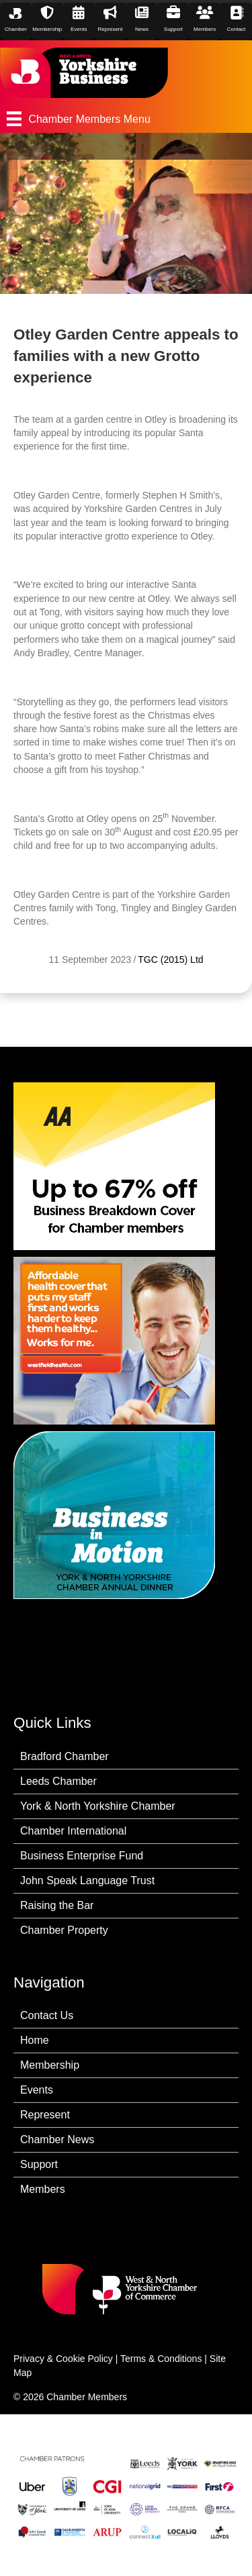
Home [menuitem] (34, 2040)
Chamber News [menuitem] (57, 2139)
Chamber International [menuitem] (73, 1831)
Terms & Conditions (161, 2358)
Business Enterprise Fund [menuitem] (81, 1855)
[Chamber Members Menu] (126, 119)
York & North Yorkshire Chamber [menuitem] (97, 1806)
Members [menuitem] (42, 2189)
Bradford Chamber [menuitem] (64, 1756)
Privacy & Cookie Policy (63, 2358)
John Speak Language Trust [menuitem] (87, 1880)
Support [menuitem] (39, 2164)
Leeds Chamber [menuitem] (58, 1781)
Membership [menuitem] (49, 2065)
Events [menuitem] (36, 2090)
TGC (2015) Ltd (170, 959)
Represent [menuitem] (45, 2114)
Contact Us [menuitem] (46, 2015)
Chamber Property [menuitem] (64, 1930)
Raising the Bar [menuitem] (56, 1905)
